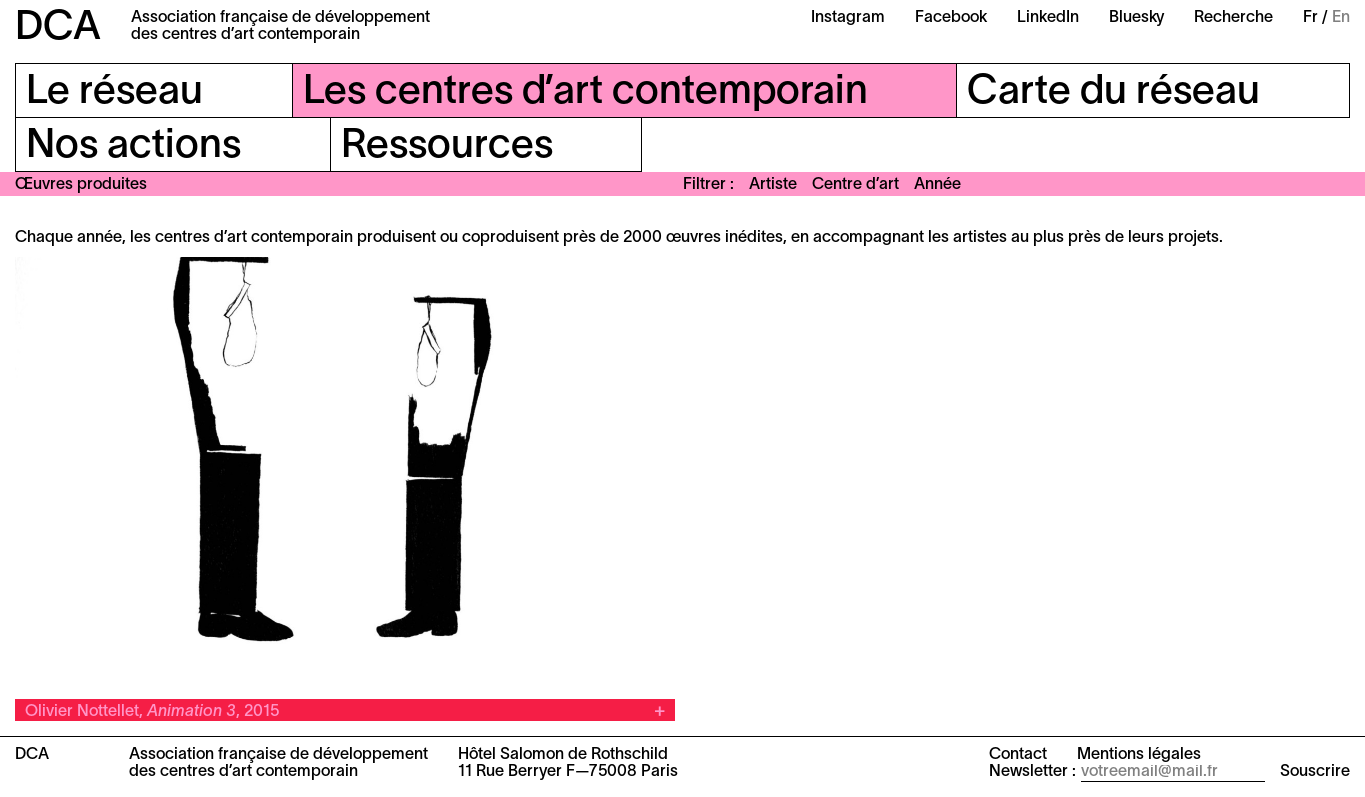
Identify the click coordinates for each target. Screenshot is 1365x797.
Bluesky (1136, 18)
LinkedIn (1048, 18)
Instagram (848, 18)
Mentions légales (1139, 755)
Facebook (951, 18)
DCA (58, 28)
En (1341, 18)
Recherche (1233, 18)
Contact (1018, 755)
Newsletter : (1032, 772)
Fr (1310, 18)
